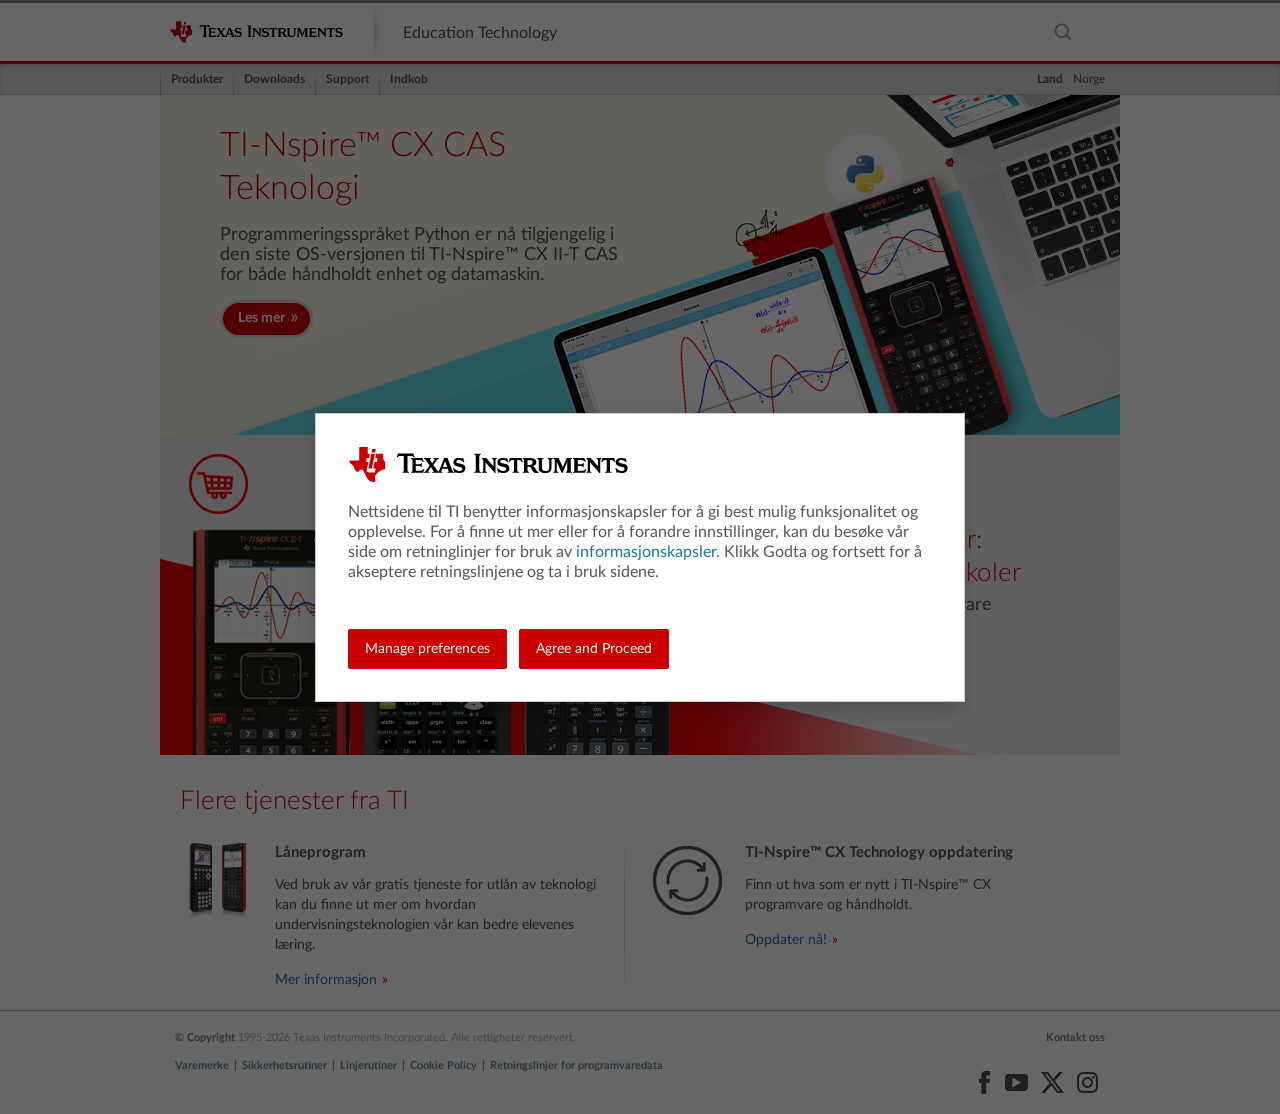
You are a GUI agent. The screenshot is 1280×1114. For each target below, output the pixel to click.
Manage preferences (427, 649)
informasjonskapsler (646, 552)
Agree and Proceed (594, 649)
